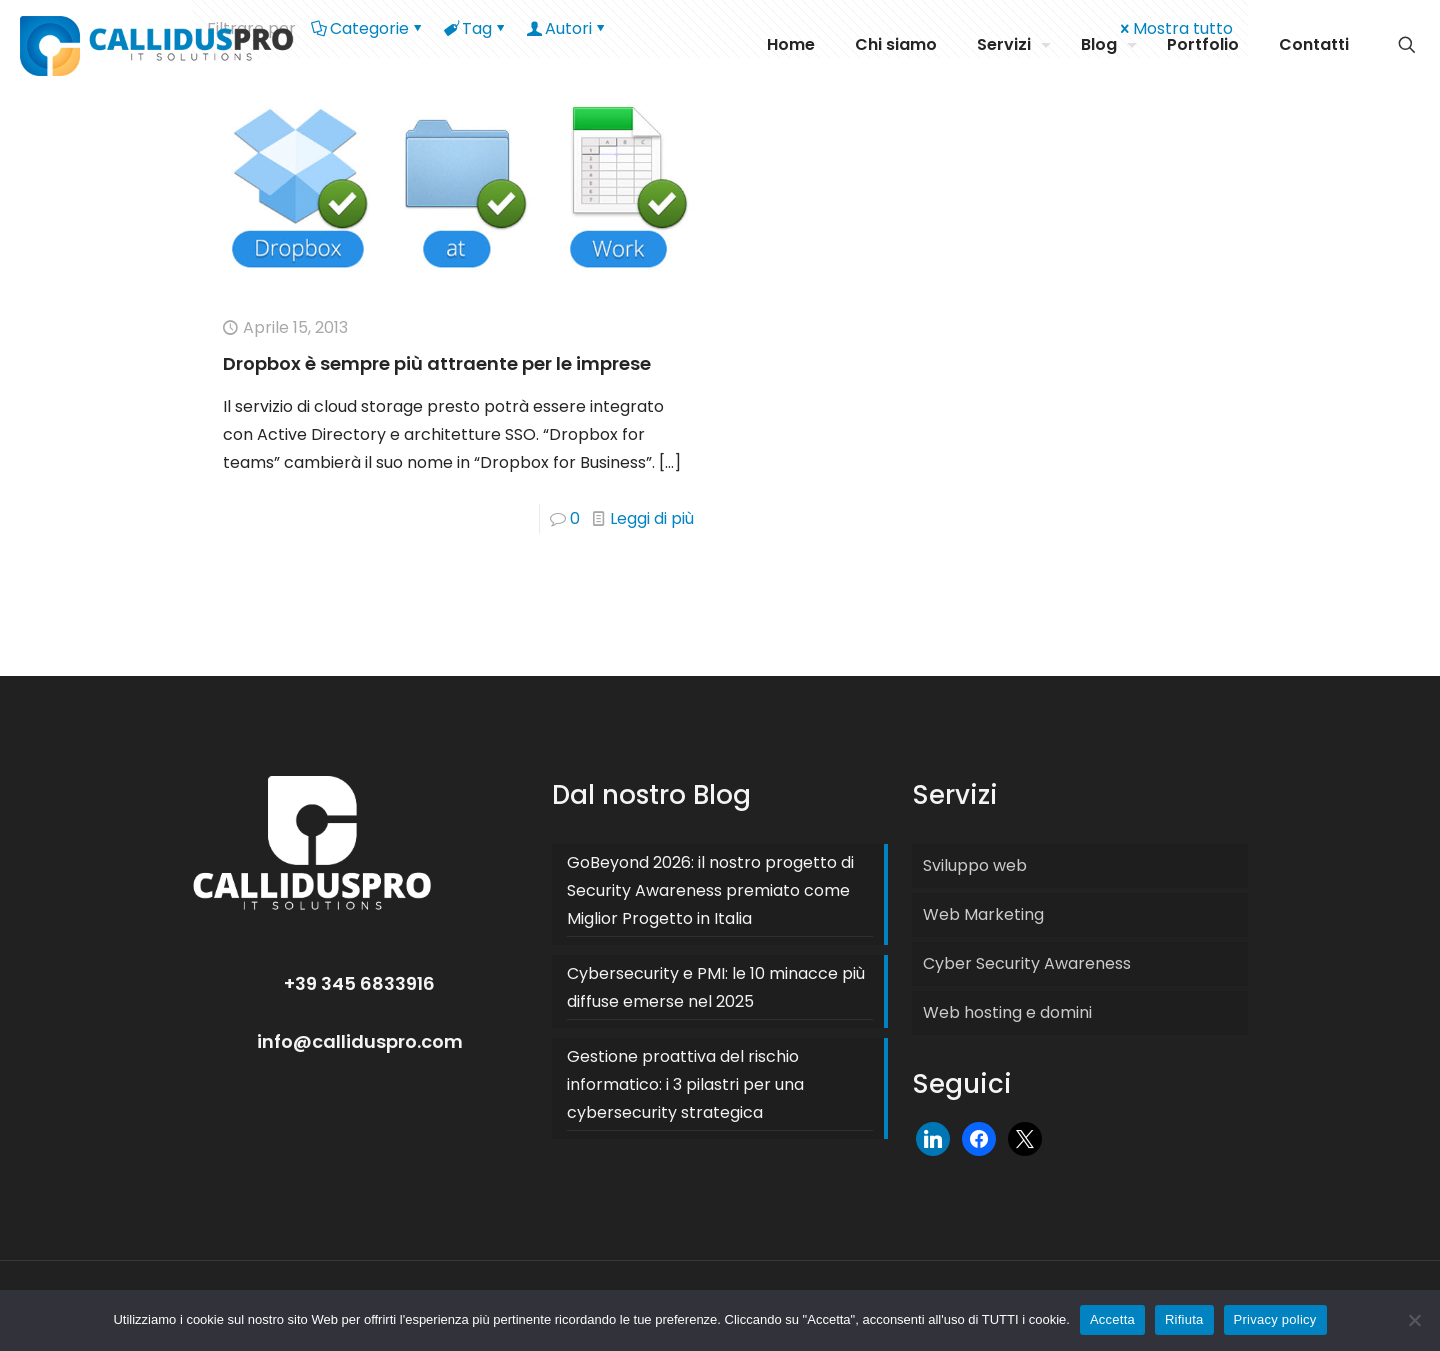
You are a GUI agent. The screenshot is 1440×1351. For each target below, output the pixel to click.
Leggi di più (652, 518)
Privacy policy (1275, 1319)
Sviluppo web (975, 865)
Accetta (1112, 1319)
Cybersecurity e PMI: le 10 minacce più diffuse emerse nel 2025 (716, 987)
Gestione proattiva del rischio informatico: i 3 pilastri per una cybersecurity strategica (685, 1084)
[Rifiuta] (1415, 1320)
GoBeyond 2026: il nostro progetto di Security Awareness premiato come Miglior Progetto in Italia (710, 890)
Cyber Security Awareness (1027, 963)
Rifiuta (1184, 1319)
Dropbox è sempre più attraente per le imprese (437, 363)
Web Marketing (983, 914)
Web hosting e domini (1007, 1012)
